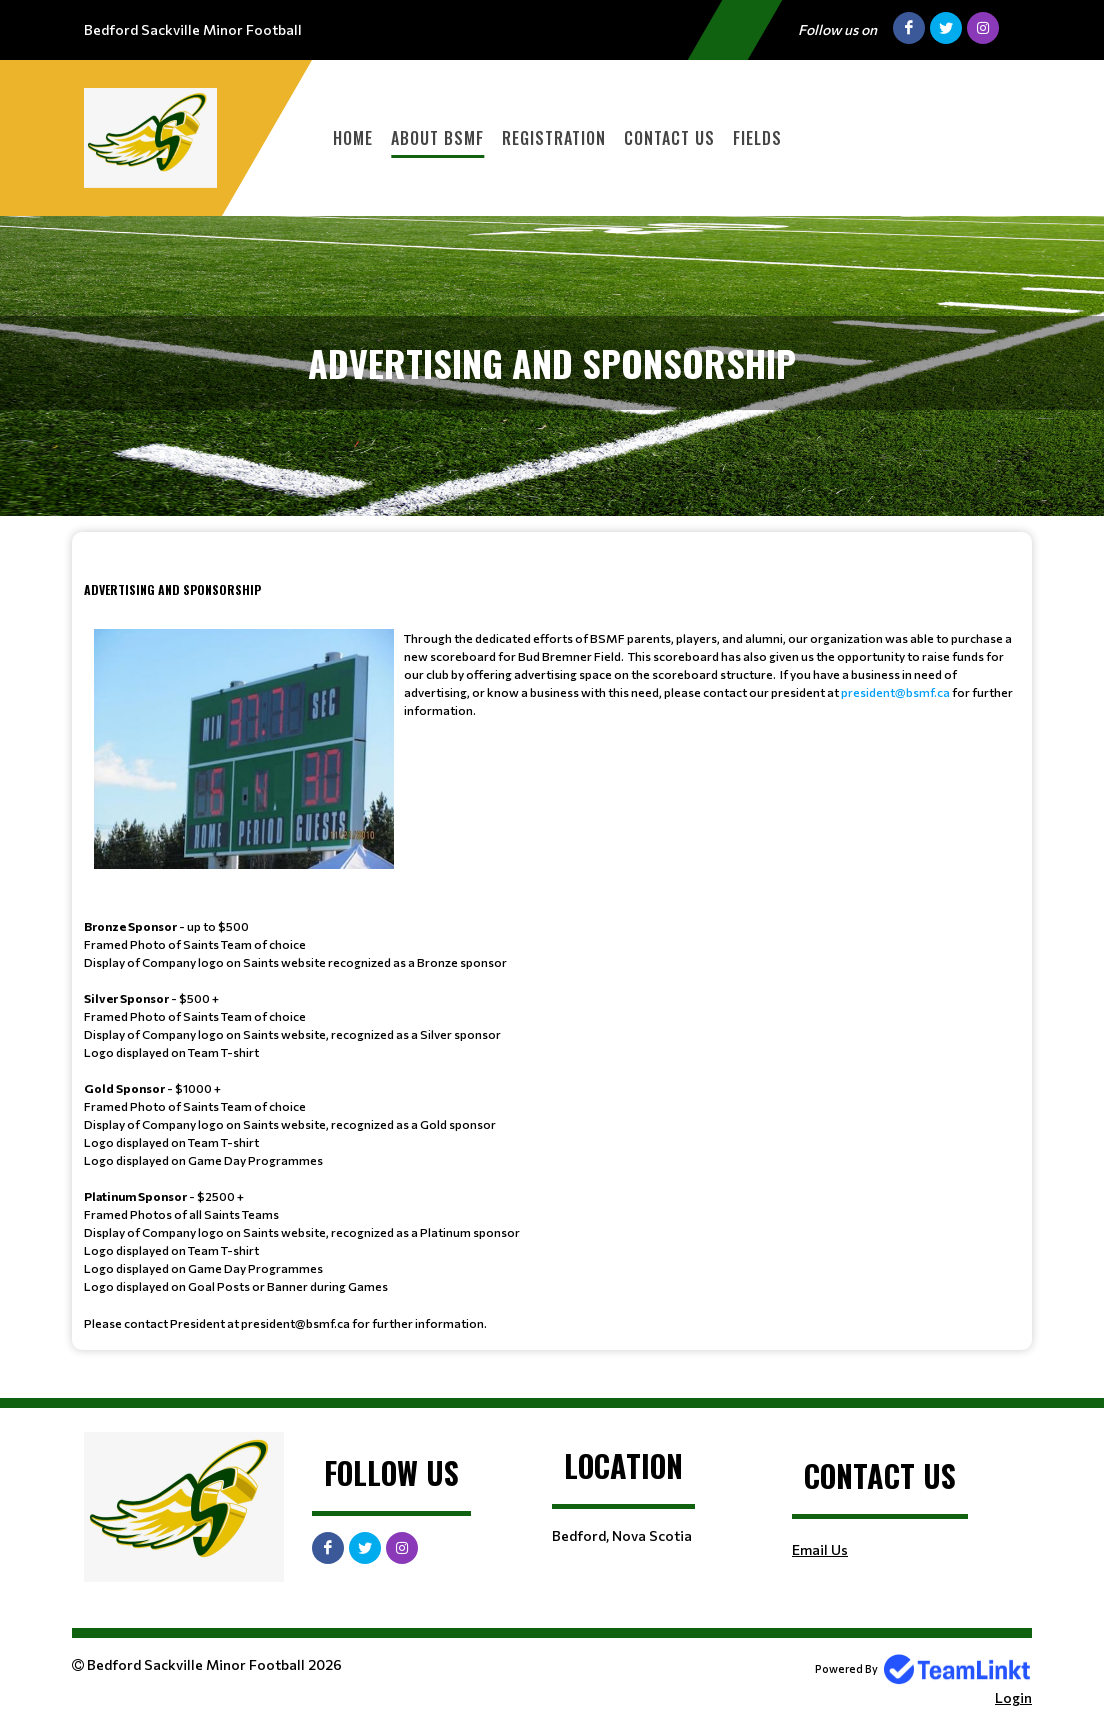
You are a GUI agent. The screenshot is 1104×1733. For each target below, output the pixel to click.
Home (353, 138)
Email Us (820, 1549)
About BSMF (437, 138)
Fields (757, 138)
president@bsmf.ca (895, 692)
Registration (554, 138)
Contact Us (669, 138)
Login (1013, 1697)
